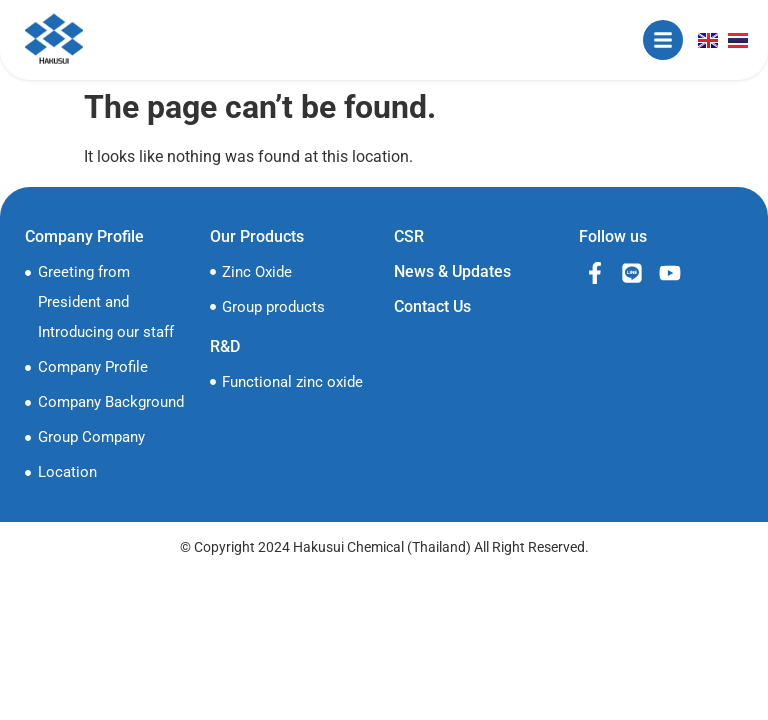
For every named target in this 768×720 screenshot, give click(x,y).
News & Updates (452, 271)
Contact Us (432, 306)
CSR (409, 236)
